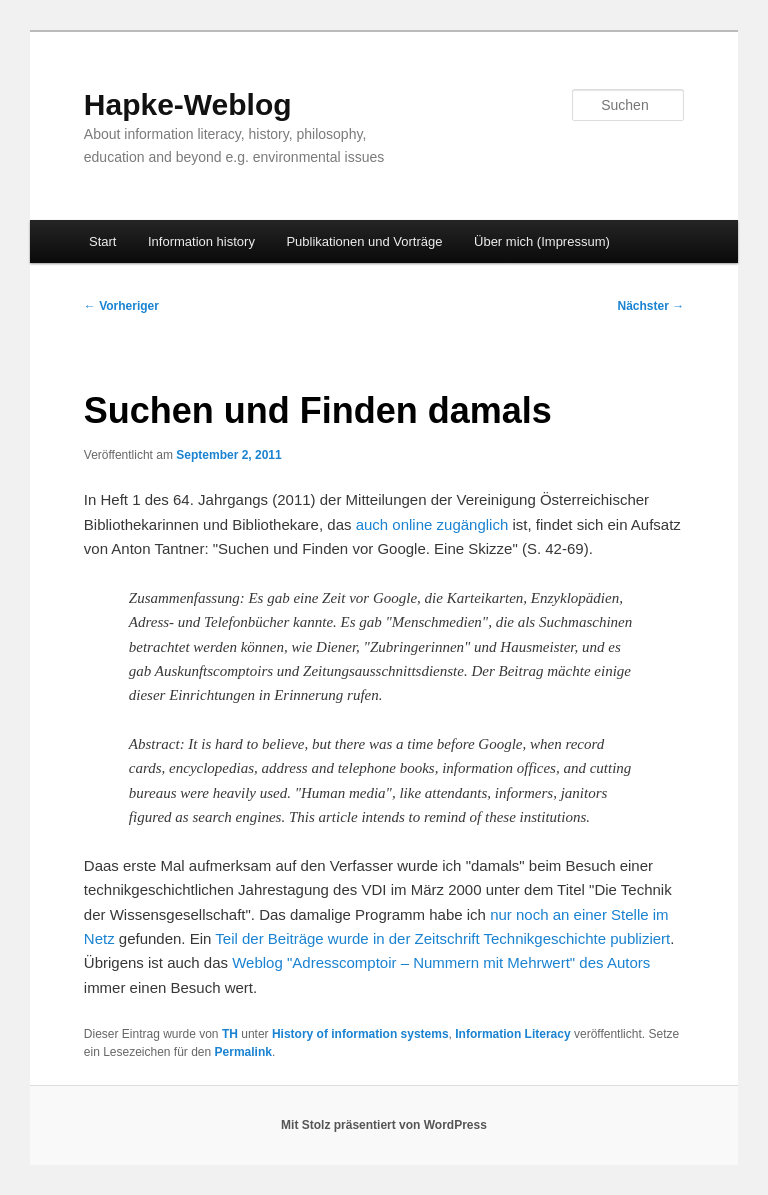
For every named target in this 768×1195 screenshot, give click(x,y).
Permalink (243, 1052)
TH (230, 1034)
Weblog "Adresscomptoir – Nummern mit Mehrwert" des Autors (441, 962)
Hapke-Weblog (188, 104)
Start (102, 241)
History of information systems (360, 1034)
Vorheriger (121, 306)
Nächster (651, 306)
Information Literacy (512, 1034)
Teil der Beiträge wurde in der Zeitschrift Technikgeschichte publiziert (442, 938)
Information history (201, 241)
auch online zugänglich (432, 524)
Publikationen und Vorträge (364, 241)
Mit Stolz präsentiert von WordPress (384, 1125)
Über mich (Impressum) (542, 241)
